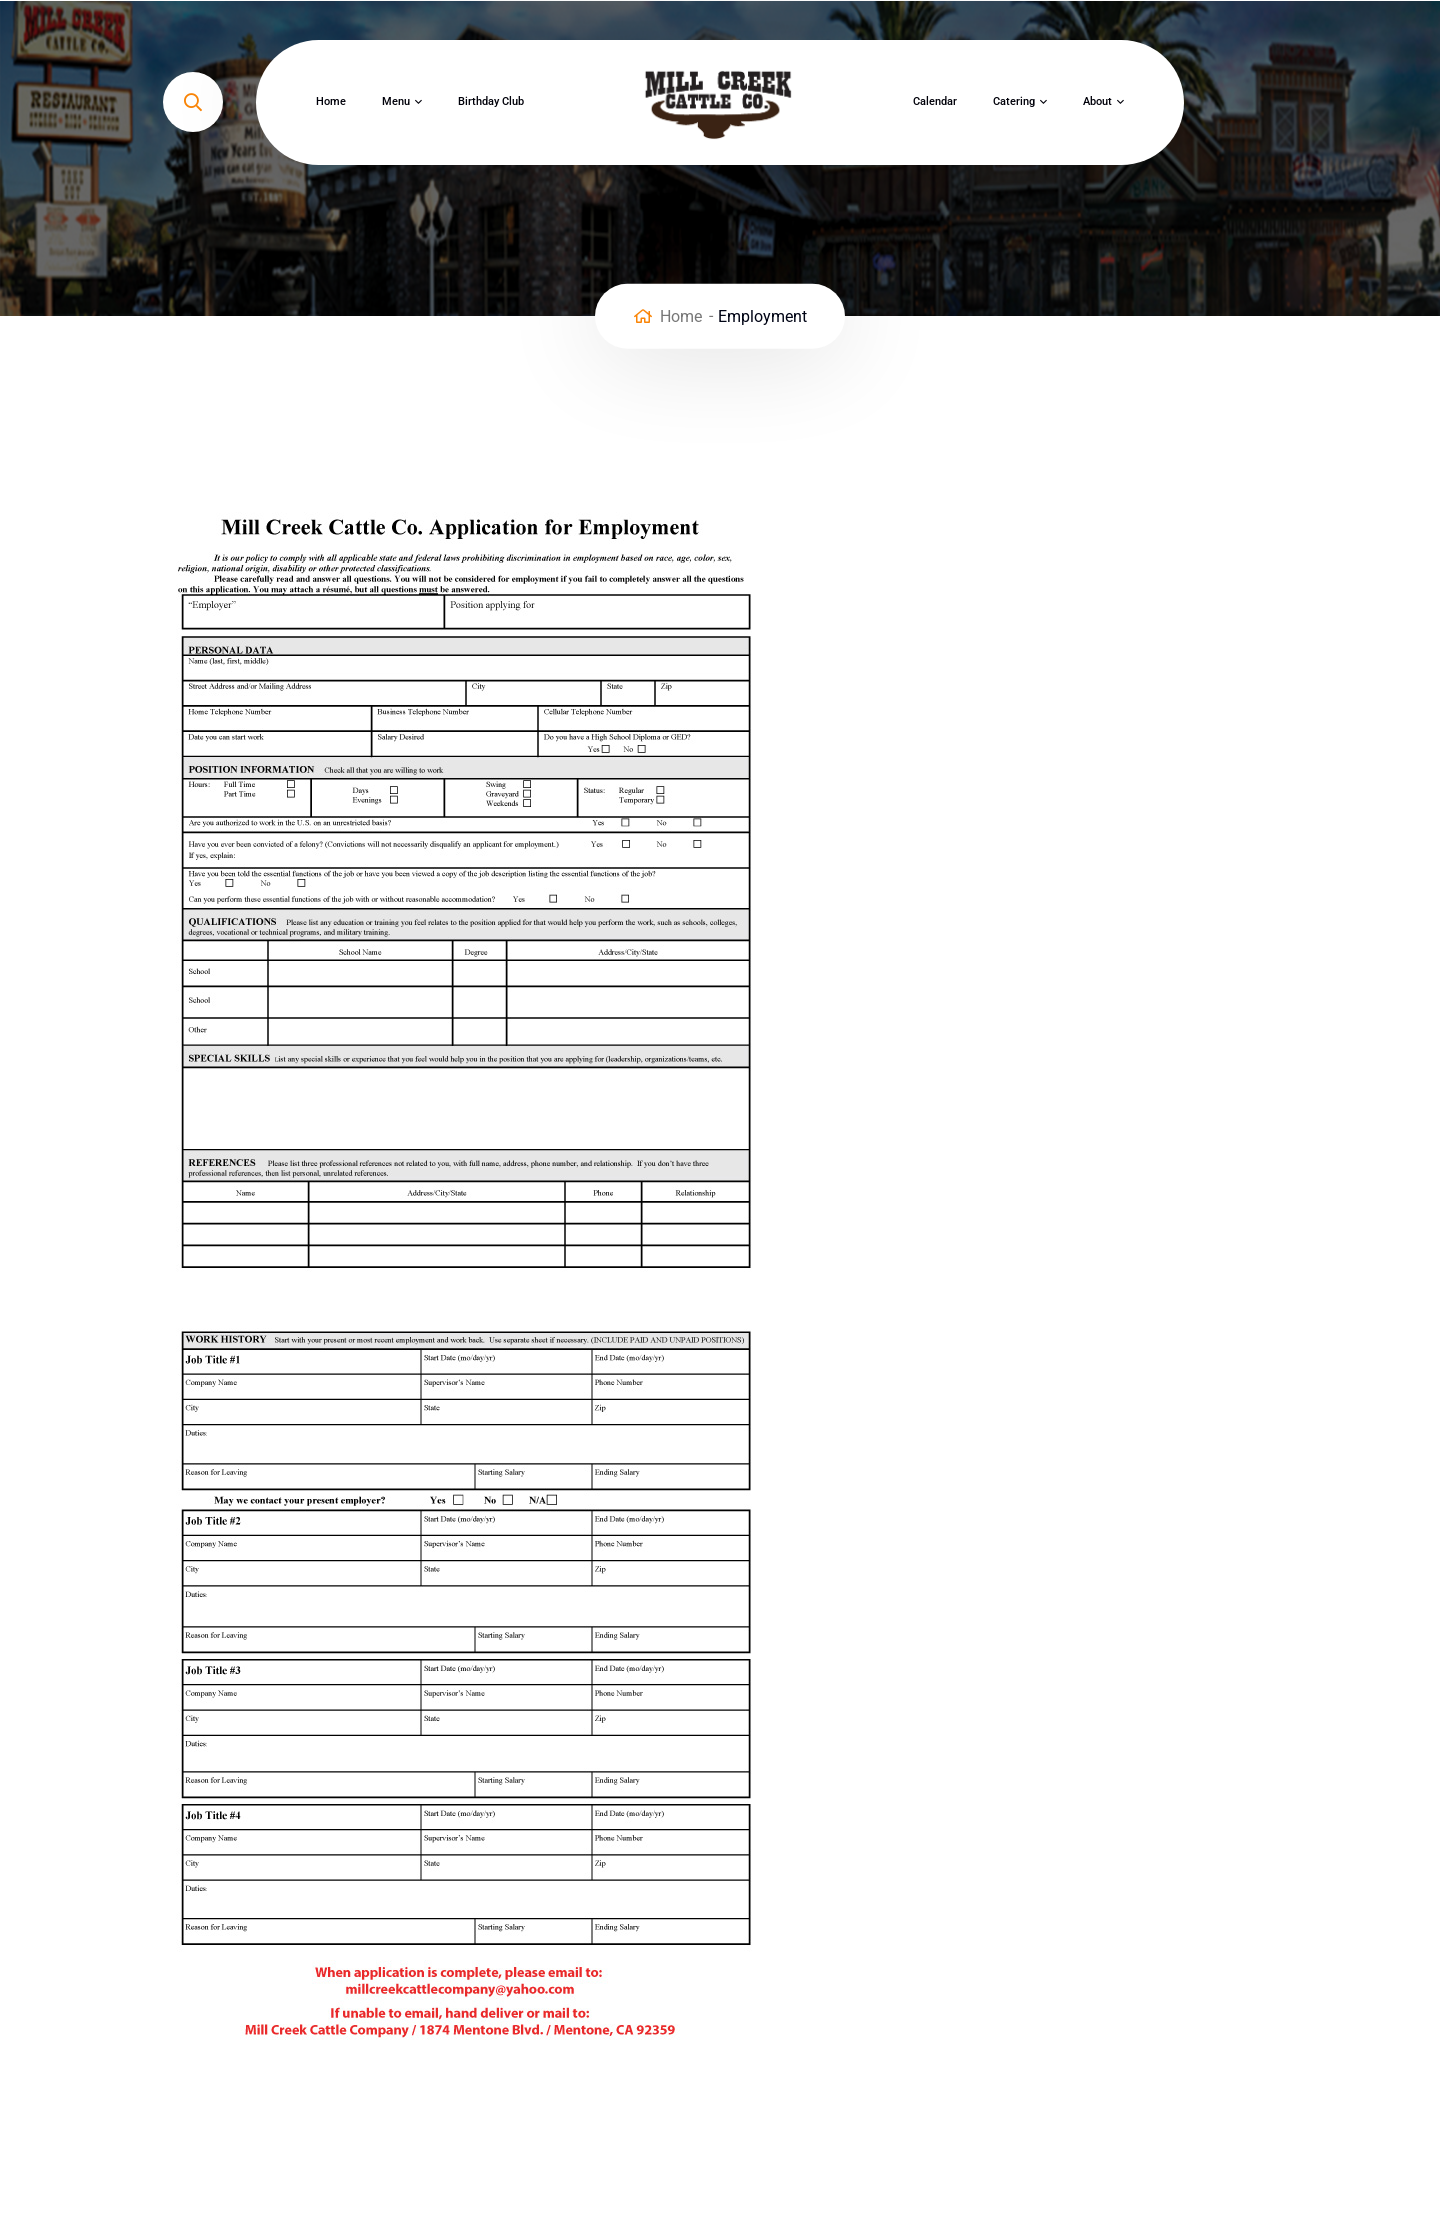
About (1097, 101)
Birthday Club (491, 101)
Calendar (935, 101)
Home (331, 101)
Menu (396, 101)
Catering (1014, 101)
